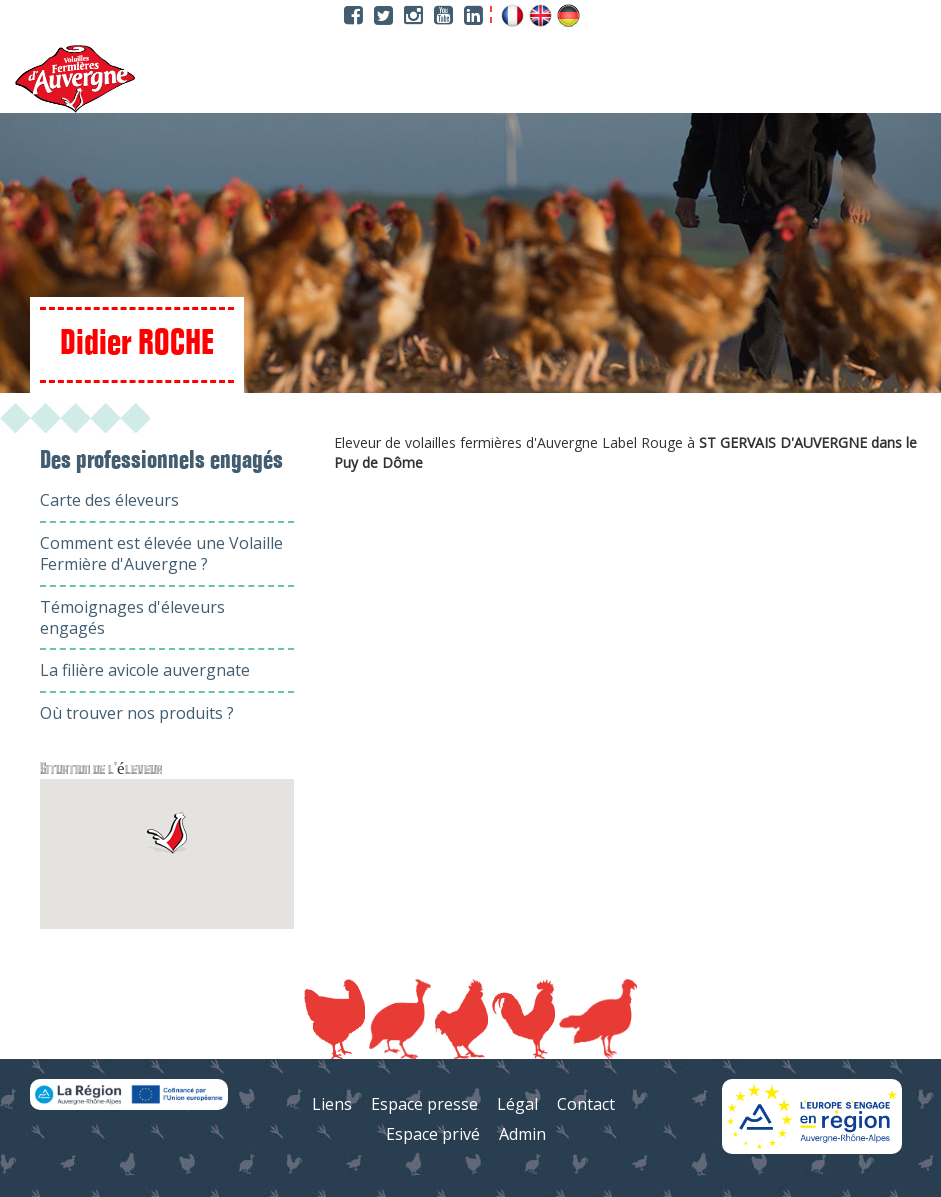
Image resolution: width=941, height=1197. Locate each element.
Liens (332, 1104)
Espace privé (433, 1134)
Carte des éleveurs (109, 500)
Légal (517, 1104)
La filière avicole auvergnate (145, 670)
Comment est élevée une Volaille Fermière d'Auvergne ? (161, 553)
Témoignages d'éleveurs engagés (132, 617)
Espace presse (424, 1104)
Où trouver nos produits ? (137, 713)
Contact (586, 1104)
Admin (522, 1134)
